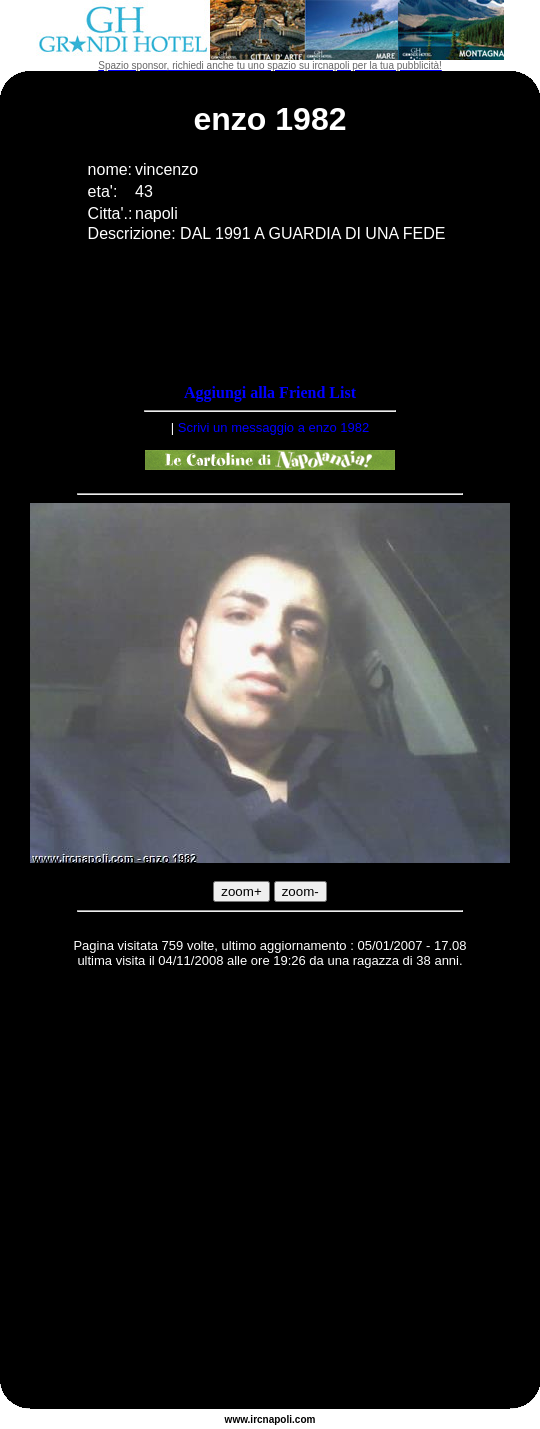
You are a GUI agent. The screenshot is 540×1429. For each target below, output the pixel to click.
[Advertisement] (187, 1191)
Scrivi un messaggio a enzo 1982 (274, 427)
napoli (277, 1419)
